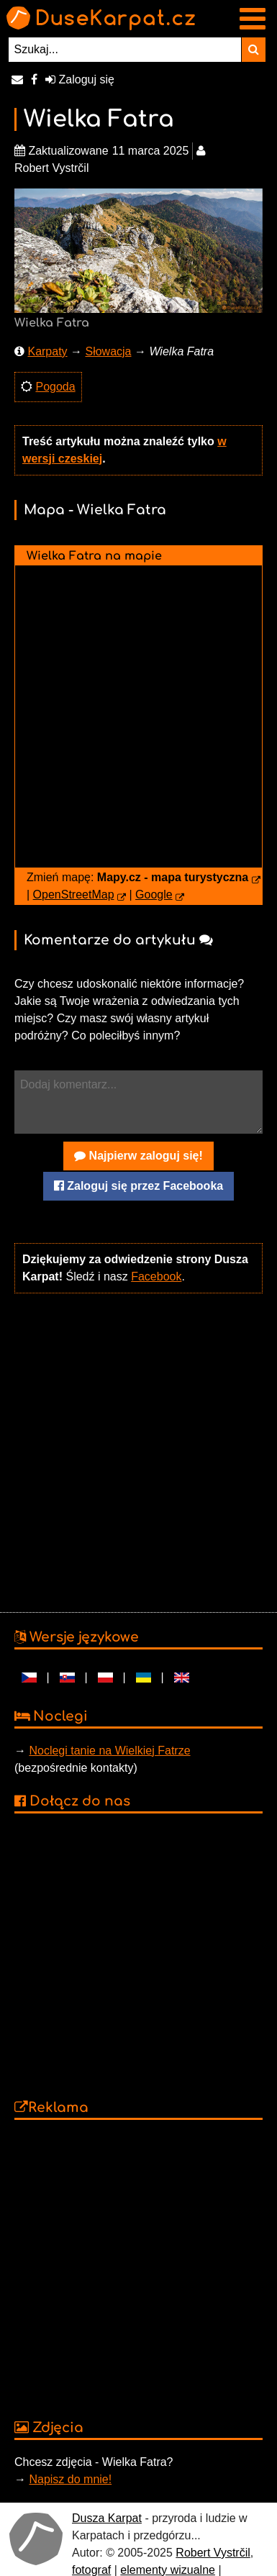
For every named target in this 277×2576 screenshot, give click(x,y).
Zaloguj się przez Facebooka (138, 1186)
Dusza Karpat (107, 2518)
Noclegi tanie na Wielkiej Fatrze (109, 1750)
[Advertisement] (135, 1451)
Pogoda (55, 387)
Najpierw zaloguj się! (138, 1156)
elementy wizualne (167, 2570)
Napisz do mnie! (70, 2479)
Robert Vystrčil (213, 2553)
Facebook (156, 1276)
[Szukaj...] (125, 49)
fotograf (91, 2570)
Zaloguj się (79, 79)
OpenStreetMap (73, 894)
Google (154, 894)
